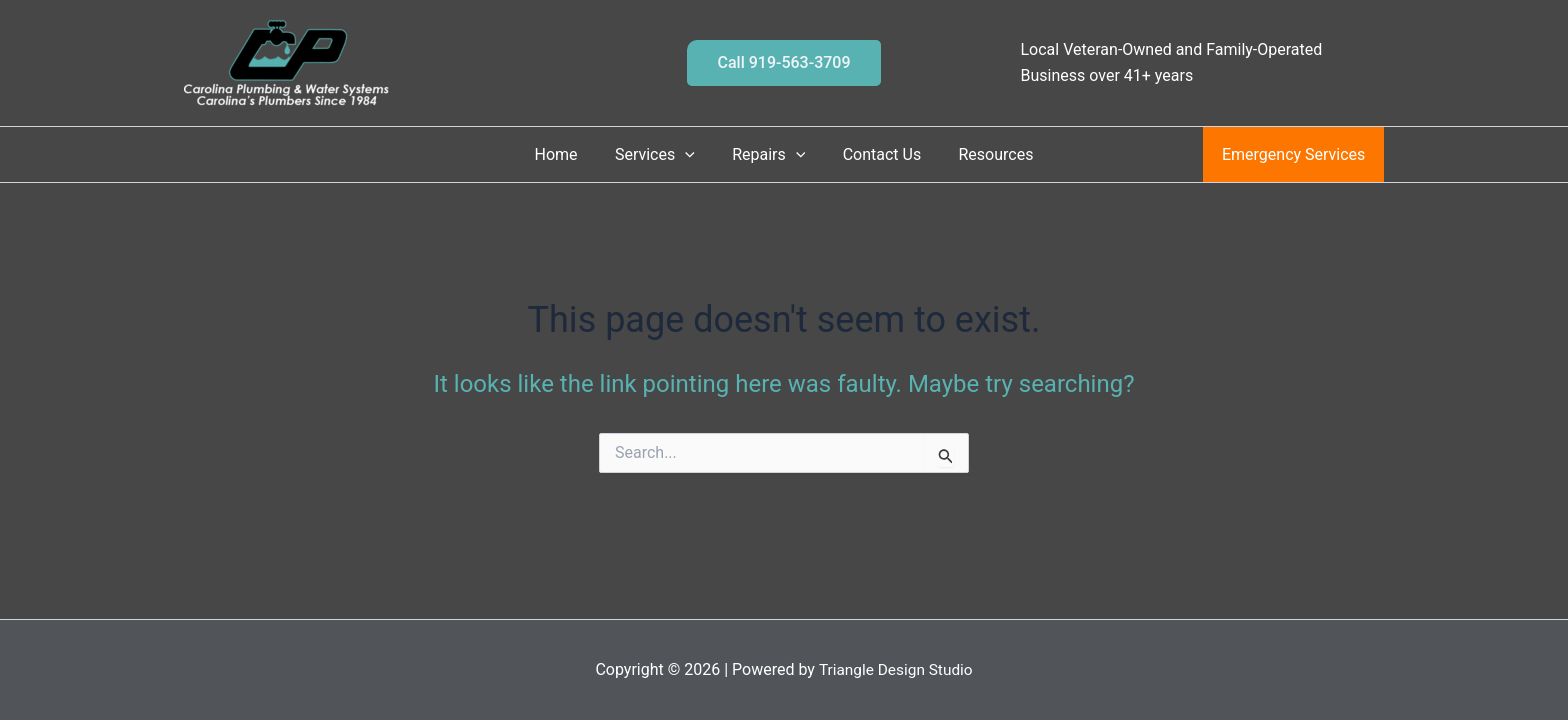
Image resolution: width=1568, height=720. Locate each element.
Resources (985, 154)
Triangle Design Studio (896, 669)
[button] (783, 63)
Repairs (768, 154)
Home (566, 154)
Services (660, 154)
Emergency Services (1296, 154)
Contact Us (876, 154)
